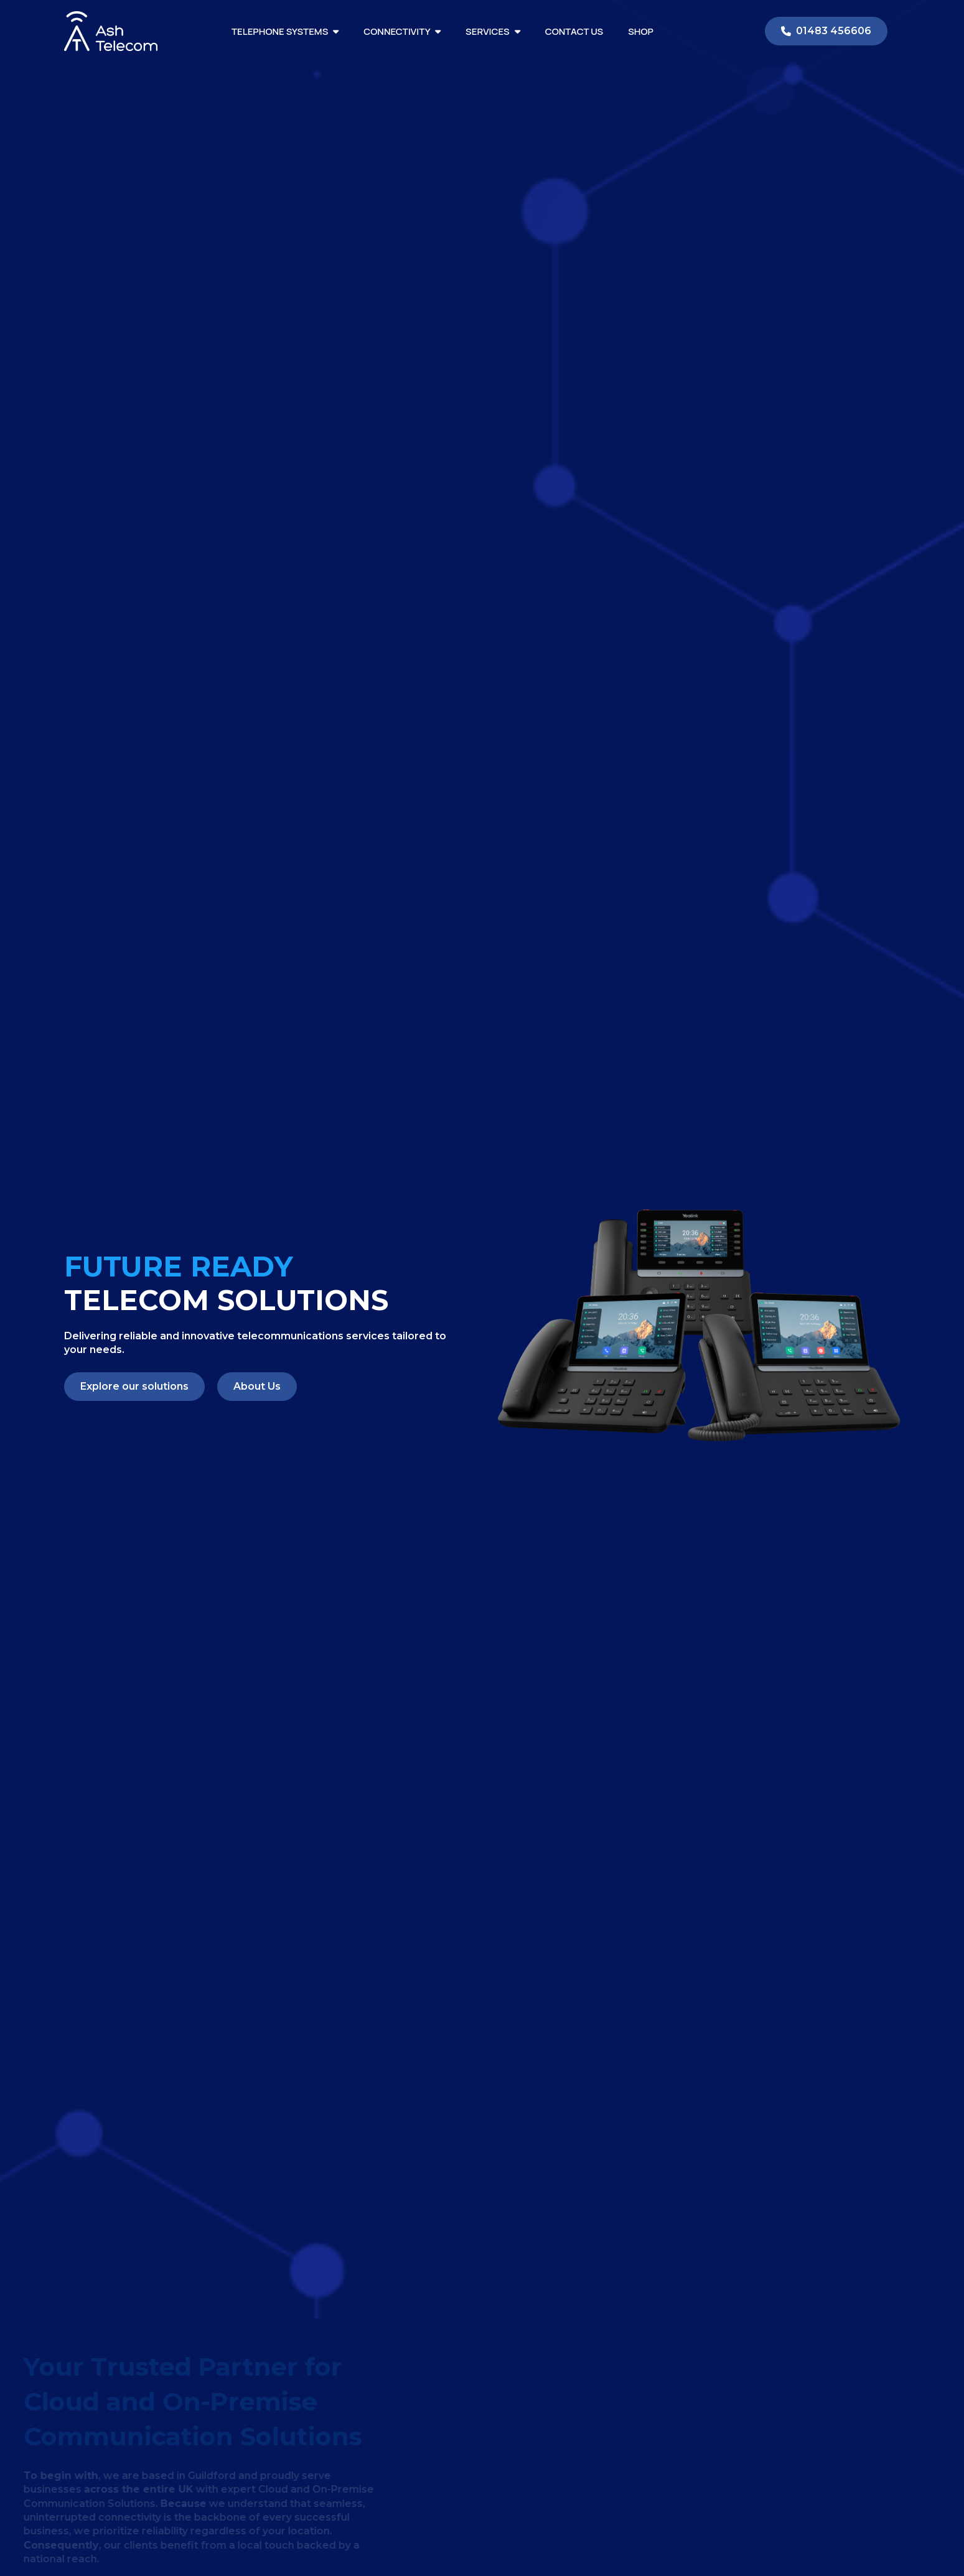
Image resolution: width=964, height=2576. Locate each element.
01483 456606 (826, 31)
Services (493, 31)
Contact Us (574, 31)
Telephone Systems (285, 31)
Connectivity (402, 31)
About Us (257, 1386)
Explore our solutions (134, 1386)
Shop (640, 31)
